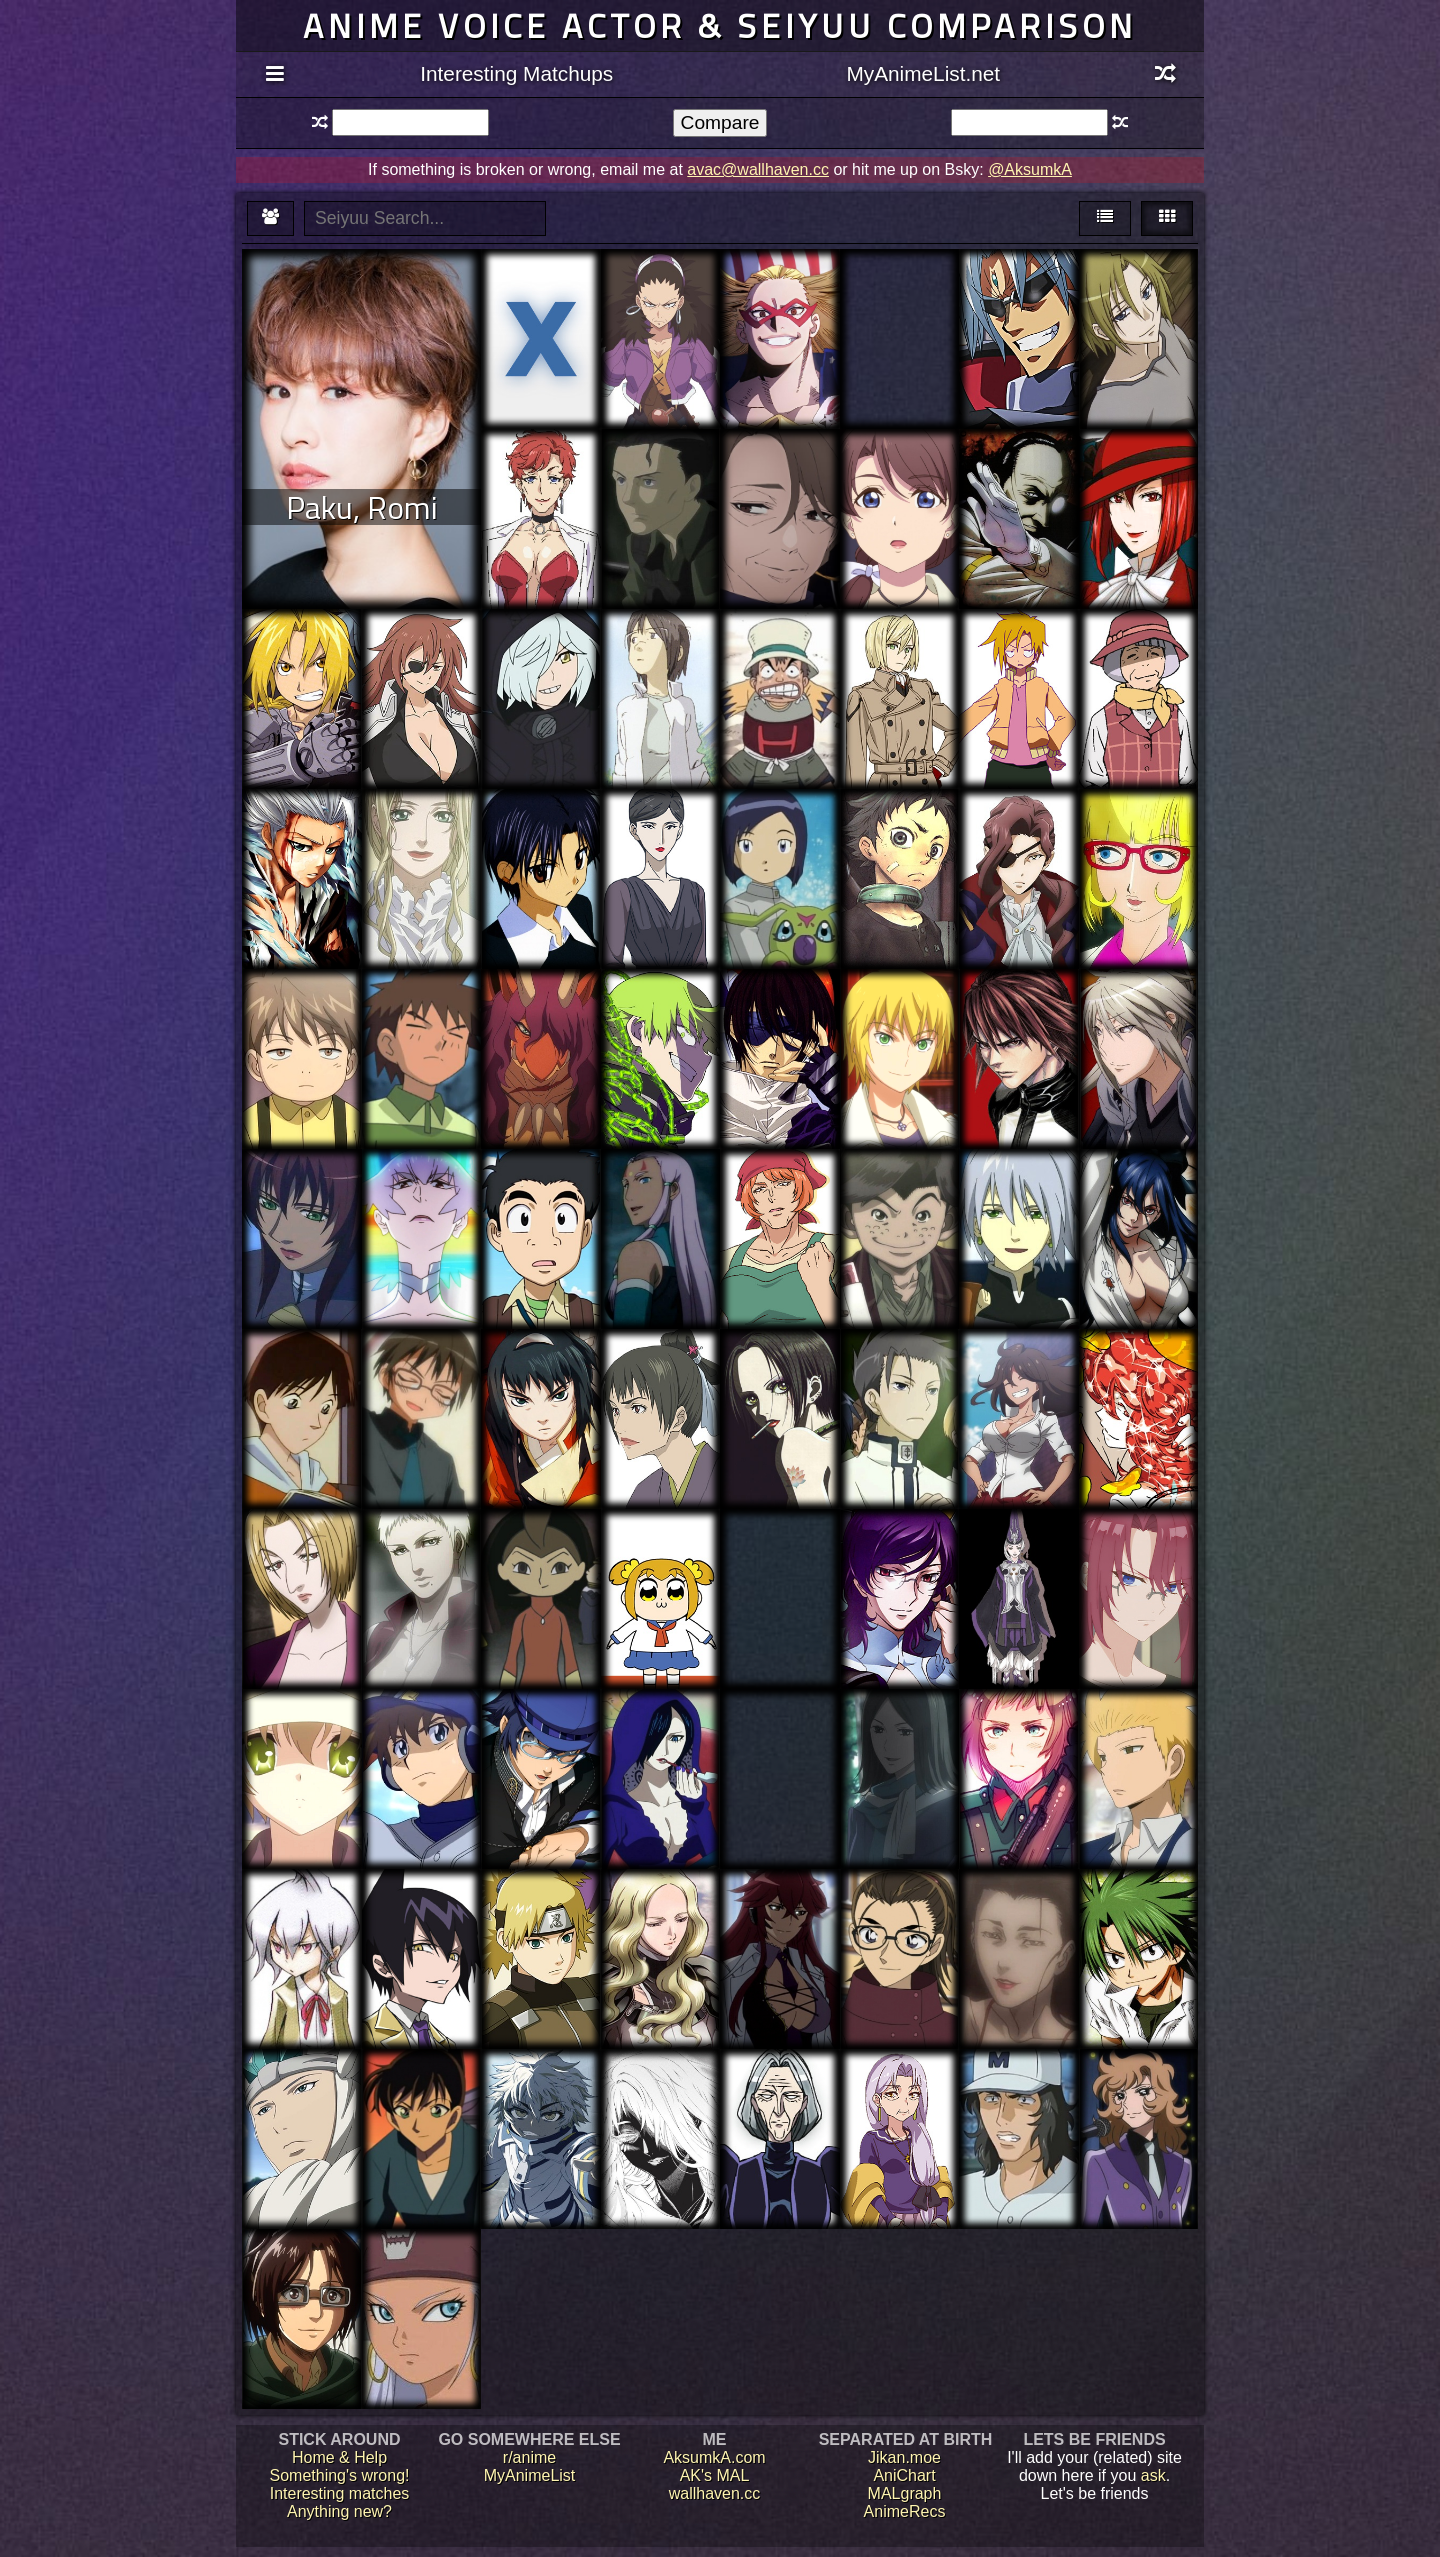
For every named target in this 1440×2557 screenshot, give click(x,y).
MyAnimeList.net (923, 73)
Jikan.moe (904, 2457)
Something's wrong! (339, 2475)
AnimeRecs (905, 2511)
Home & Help (339, 2457)
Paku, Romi (362, 507)
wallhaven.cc (715, 2493)
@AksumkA (1030, 169)
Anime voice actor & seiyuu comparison (720, 25)
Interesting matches (340, 2493)
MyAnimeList (530, 2475)
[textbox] (410, 122)
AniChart (904, 2475)
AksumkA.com (714, 2457)
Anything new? (339, 2511)
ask (1153, 2475)
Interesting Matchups (516, 73)
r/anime (529, 2457)
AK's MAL (715, 2475)
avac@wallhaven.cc (758, 169)
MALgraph (905, 2493)
